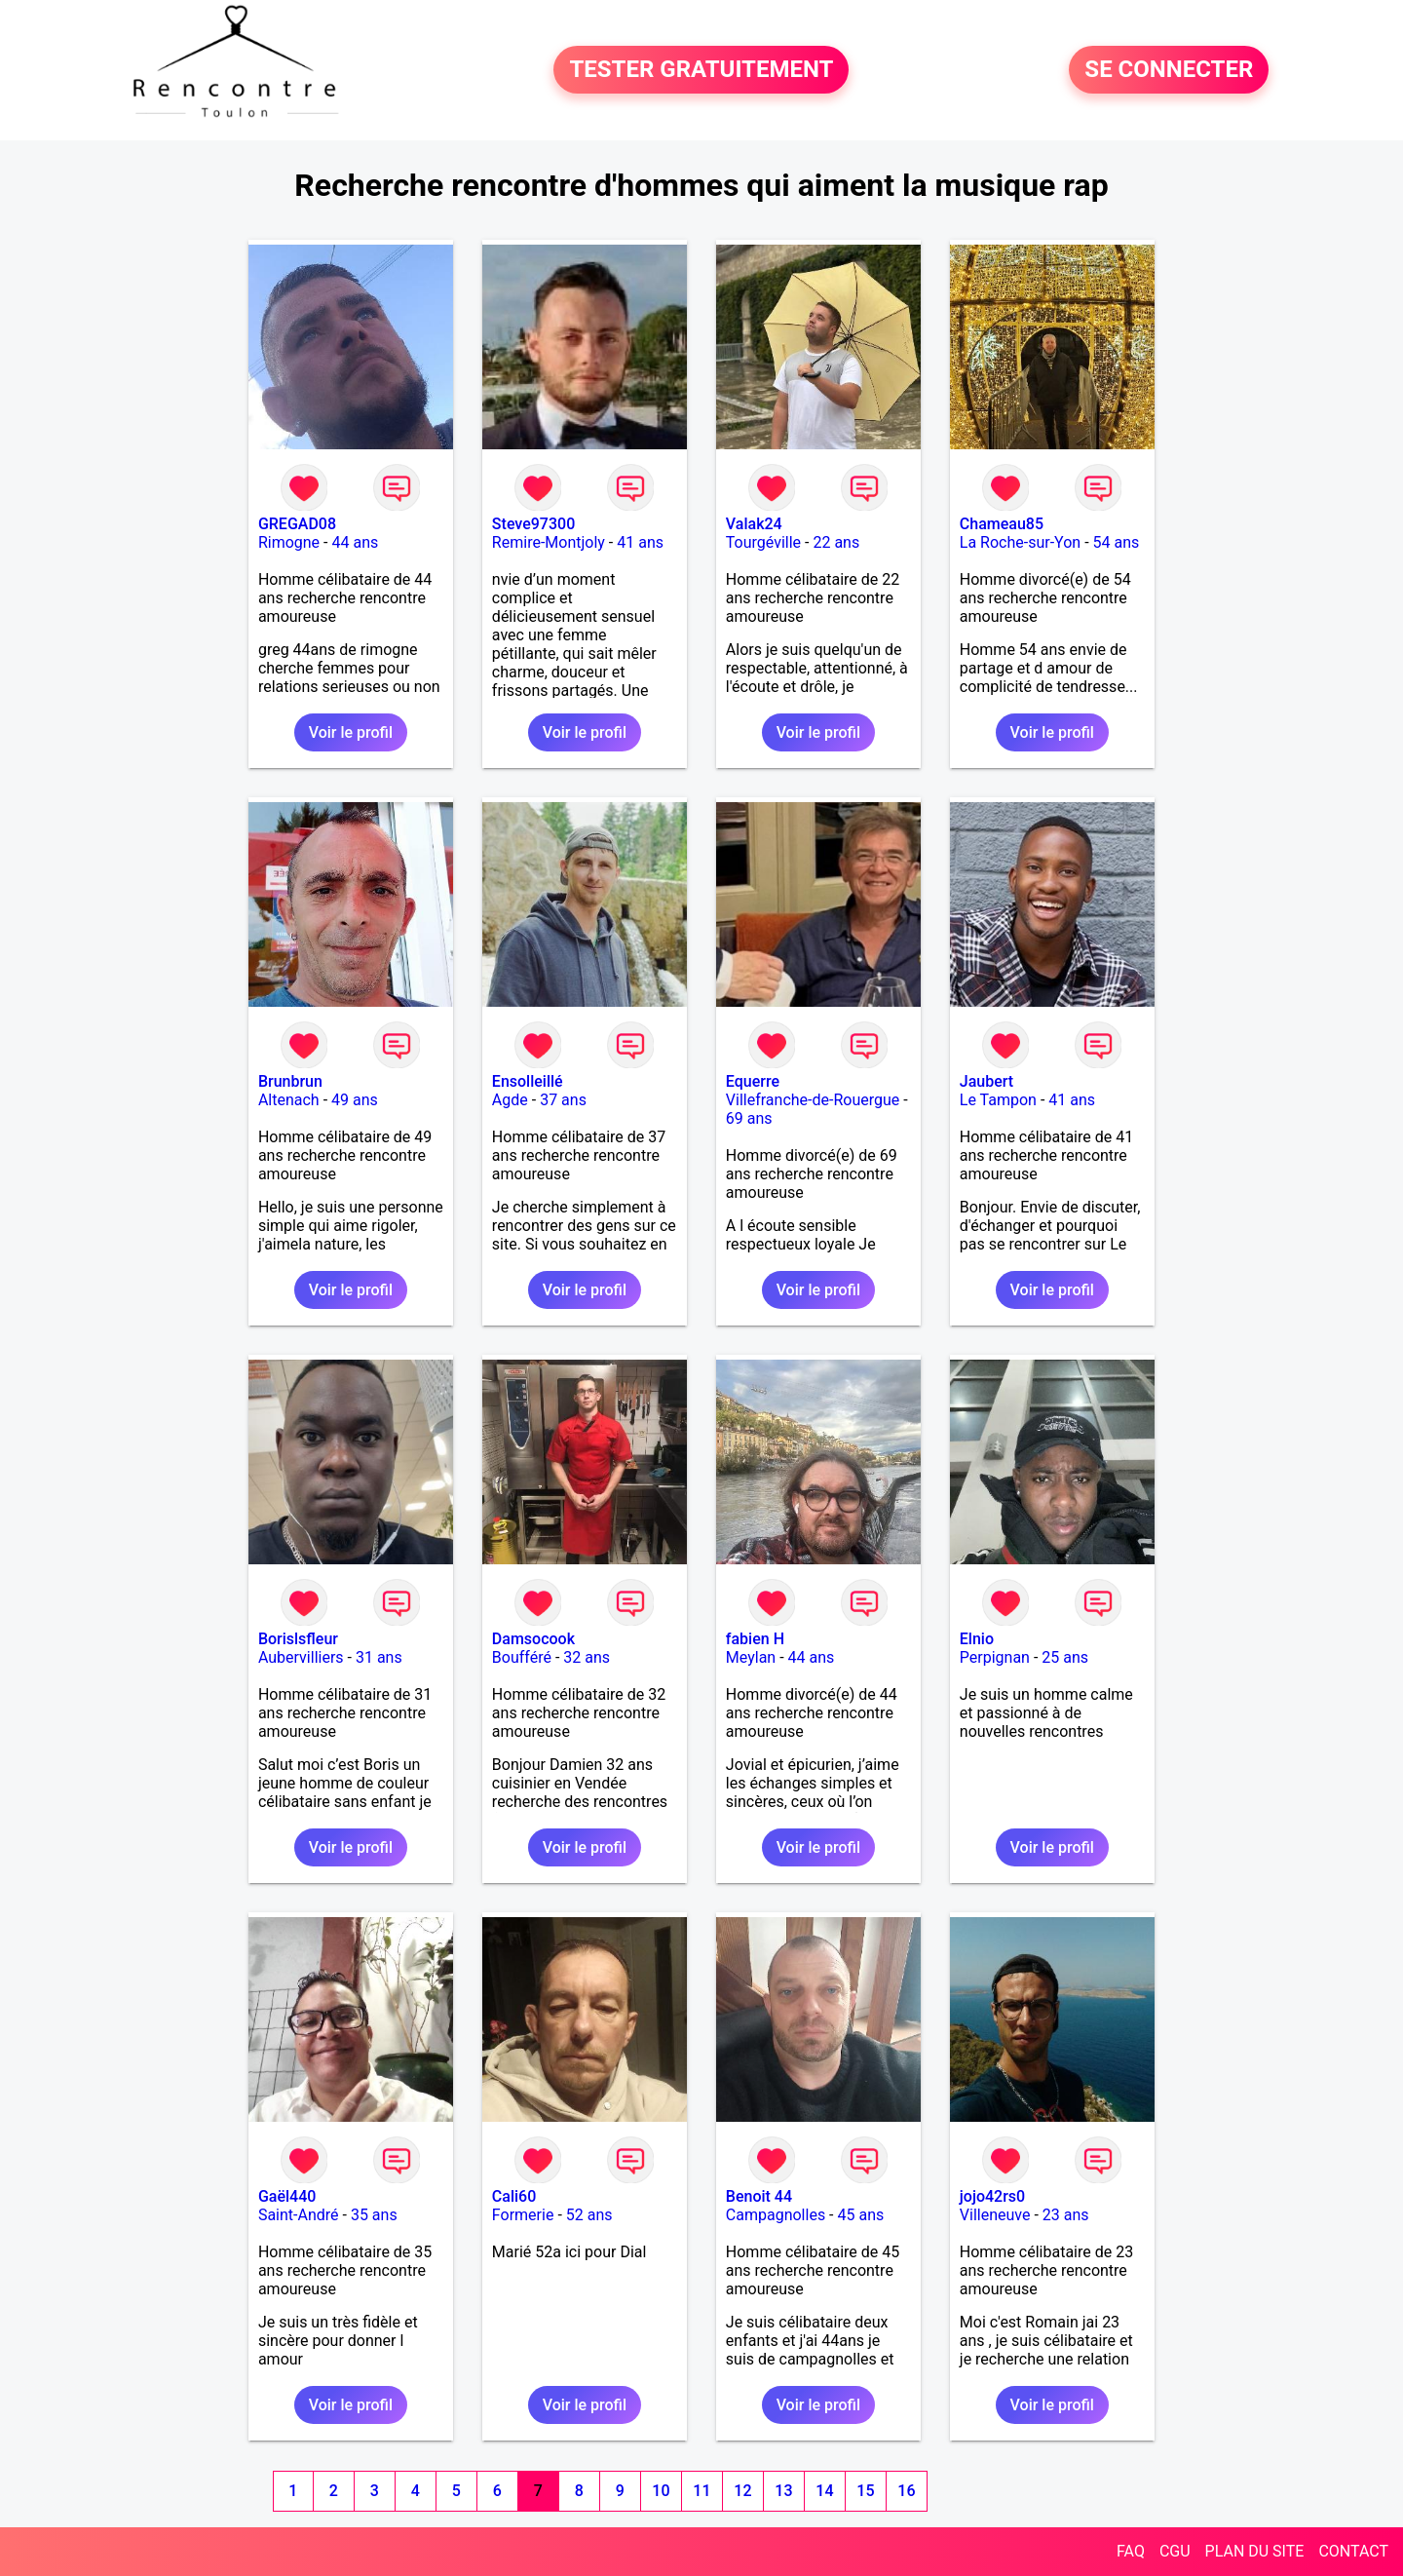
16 (906, 2490)
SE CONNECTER (1168, 70)
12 (742, 2490)
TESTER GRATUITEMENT (701, 70)
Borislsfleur (298, 1639)
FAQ (1131, 2551)
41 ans (640, 542)
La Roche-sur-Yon (1020, 542)
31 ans (379, 1657)
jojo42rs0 (992, 2196)
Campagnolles (775, 2215)
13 (783, 2490)
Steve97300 (533, 524)
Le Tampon (998, 1100)
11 (701, 2490)
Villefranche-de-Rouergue (812, 1100)
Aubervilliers (301, 1657)
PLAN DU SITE (1255, 2551)
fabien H (755, 1639)
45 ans (861, 2215)
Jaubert (986, 1081)
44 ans (354, 542)
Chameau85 (1001, 524)
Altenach (289, 1100)
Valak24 (754, 524)
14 (824, 2490)
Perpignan (995, 1657)
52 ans (589, 2215)
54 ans (1116, 542)
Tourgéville (763, 542)
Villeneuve (995, 2215)
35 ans (374, 2215)
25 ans (1065, 1657)
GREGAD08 (297, 524)
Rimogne (289, 542)
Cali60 (514, 2196)
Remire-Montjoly (548, 542)
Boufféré (521, 1657)
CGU (1175, 2551)
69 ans (749, 1118)
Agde (510, 1100)
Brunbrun (290, 1081)
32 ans (586, 1657)
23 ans (1066, 2215)
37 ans (563, 1100)
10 (660, 2490)
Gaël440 (287, 2196)
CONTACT (1353, 2551)
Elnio (977, 1639)
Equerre (752, 1081)
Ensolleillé (527, 1081)
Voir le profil (351, 732)
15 (865, 2490)
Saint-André (298, 2215)
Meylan (751, 1657)
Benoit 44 (759, 2196)
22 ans (836, 542)
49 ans (354, 1100)
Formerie (523, 2215)
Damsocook (533, 1639)
